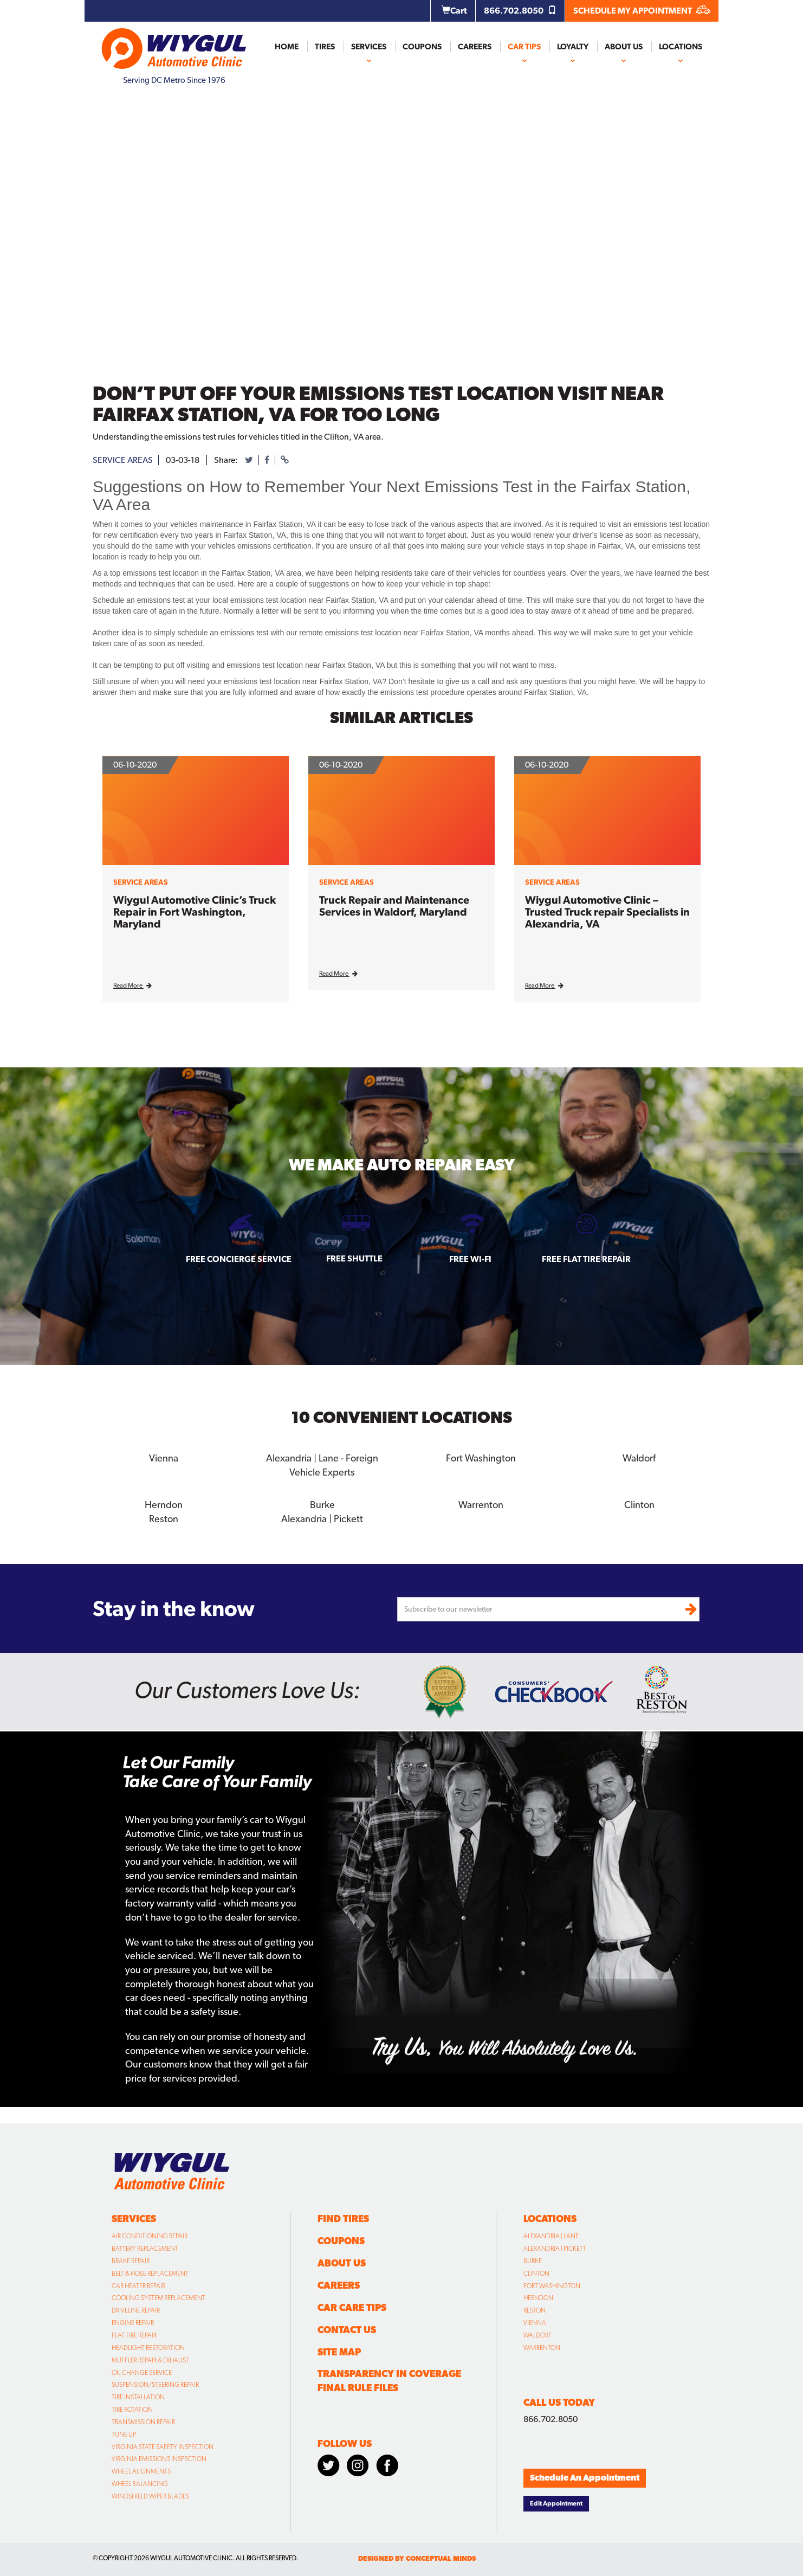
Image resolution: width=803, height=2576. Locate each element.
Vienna (163, 1458)
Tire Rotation (132, 2409)
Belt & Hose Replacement (150, 2273)
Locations (680, 46)
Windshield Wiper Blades (150, 2496)
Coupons (422, 46)
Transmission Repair (143, 2421)
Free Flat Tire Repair (586, 1259)
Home (287, 46)
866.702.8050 (520, 10)
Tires (325, 46)
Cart (454, 10)
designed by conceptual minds (417, 2558)
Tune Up (124, 2434)
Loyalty (572, 46)
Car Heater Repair (138, 2285)
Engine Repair (133, 2323)
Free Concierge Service (239, 1259)
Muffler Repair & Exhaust (150, 2360)
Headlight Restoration (148, 2347)
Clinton (639, 1504)
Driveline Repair (136, 2310)
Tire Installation (138, 2397)
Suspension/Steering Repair (155, 2384)
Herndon (164, 1504)
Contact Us (347, 2329)
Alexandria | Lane (551, 2236)
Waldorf (639, 1458)
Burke (322, 1504)
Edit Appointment (556, 2503)
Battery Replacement (145, 2248)
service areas (123, 460)
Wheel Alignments (141, 2471)
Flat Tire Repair (134, 2335)
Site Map (339, 2351)
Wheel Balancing (140, 2484)
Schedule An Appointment (584, 2477)
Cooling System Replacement (158, 2298)
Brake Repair (131, 2260)
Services (368, 46)
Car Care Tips (352, 2307)
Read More (132, 985)
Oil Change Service (142, 2372)
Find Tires (343, 2218)
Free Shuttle (354, 1258)
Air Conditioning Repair (149, 2236)
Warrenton (480, 1504)
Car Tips (524, 46)
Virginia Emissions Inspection (159, 2459)
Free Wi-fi (470, 1259)
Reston (164, 1518)
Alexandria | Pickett (322, 1518)
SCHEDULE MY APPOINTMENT (641, 10)
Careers (474, 46)
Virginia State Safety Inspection (162, 2446)
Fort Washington (480, 1458)
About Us (624, 46)
